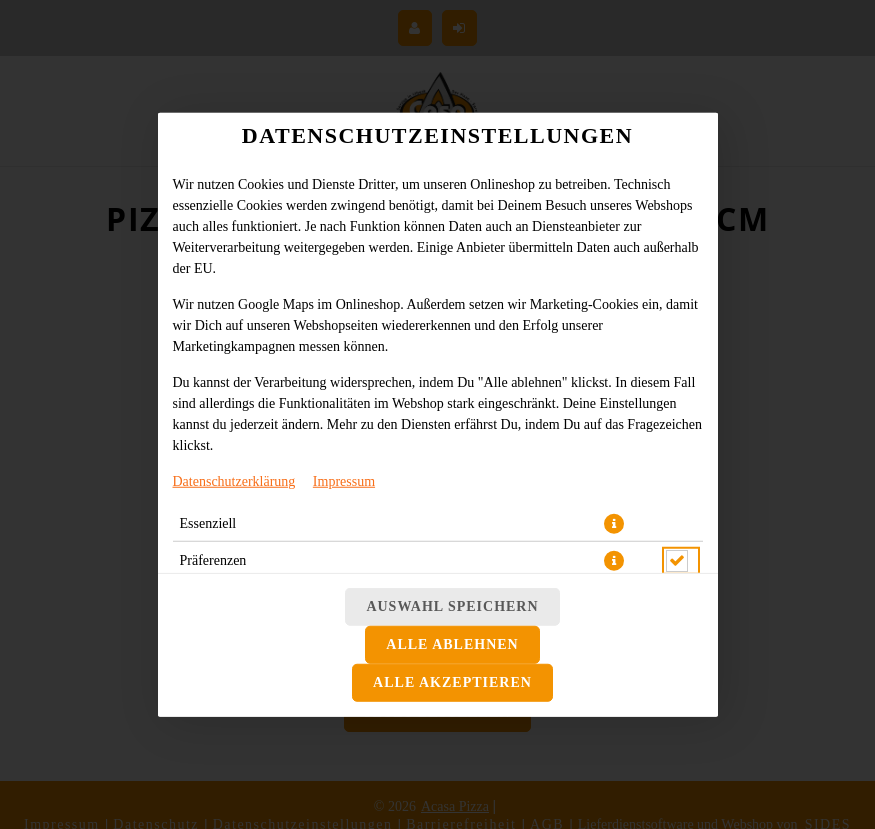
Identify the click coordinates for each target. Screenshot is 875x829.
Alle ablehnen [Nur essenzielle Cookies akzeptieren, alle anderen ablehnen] (452, 644)
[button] (614, 523)
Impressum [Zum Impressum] (344, 480)
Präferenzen (213, 559)
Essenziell (208, 522)
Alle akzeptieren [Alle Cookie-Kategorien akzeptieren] (452, 682)
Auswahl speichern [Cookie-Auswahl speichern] (452, 606)
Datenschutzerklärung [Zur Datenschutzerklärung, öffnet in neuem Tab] (234, 480)
